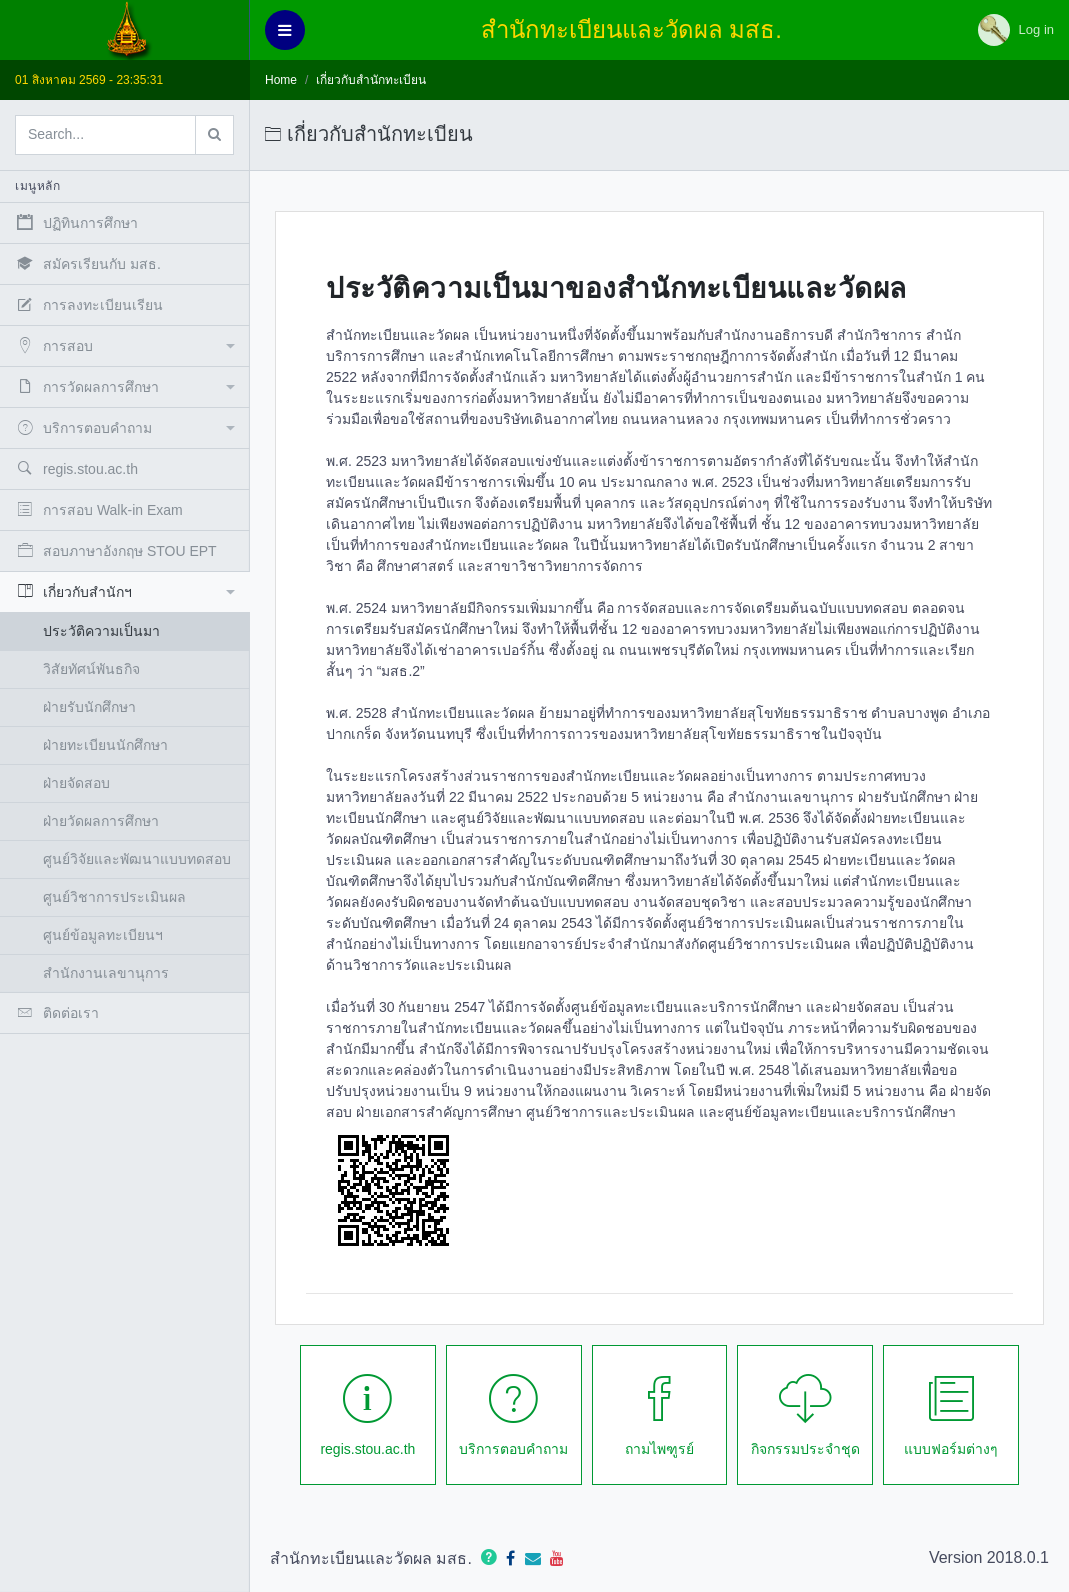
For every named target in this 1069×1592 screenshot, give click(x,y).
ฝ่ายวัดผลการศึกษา (101, 821)
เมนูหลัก (37, 186)
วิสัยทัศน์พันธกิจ (91, 669)
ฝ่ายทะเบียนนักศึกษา (105, 745)
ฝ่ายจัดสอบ (76, 783)
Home (281, 80)
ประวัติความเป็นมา (101, 631)
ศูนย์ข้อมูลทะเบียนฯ (103, 935)
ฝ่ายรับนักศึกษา (89, 707)
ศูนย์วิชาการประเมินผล (114, 897)
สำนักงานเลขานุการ (106, 973)
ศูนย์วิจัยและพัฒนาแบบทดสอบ (137, 859)
